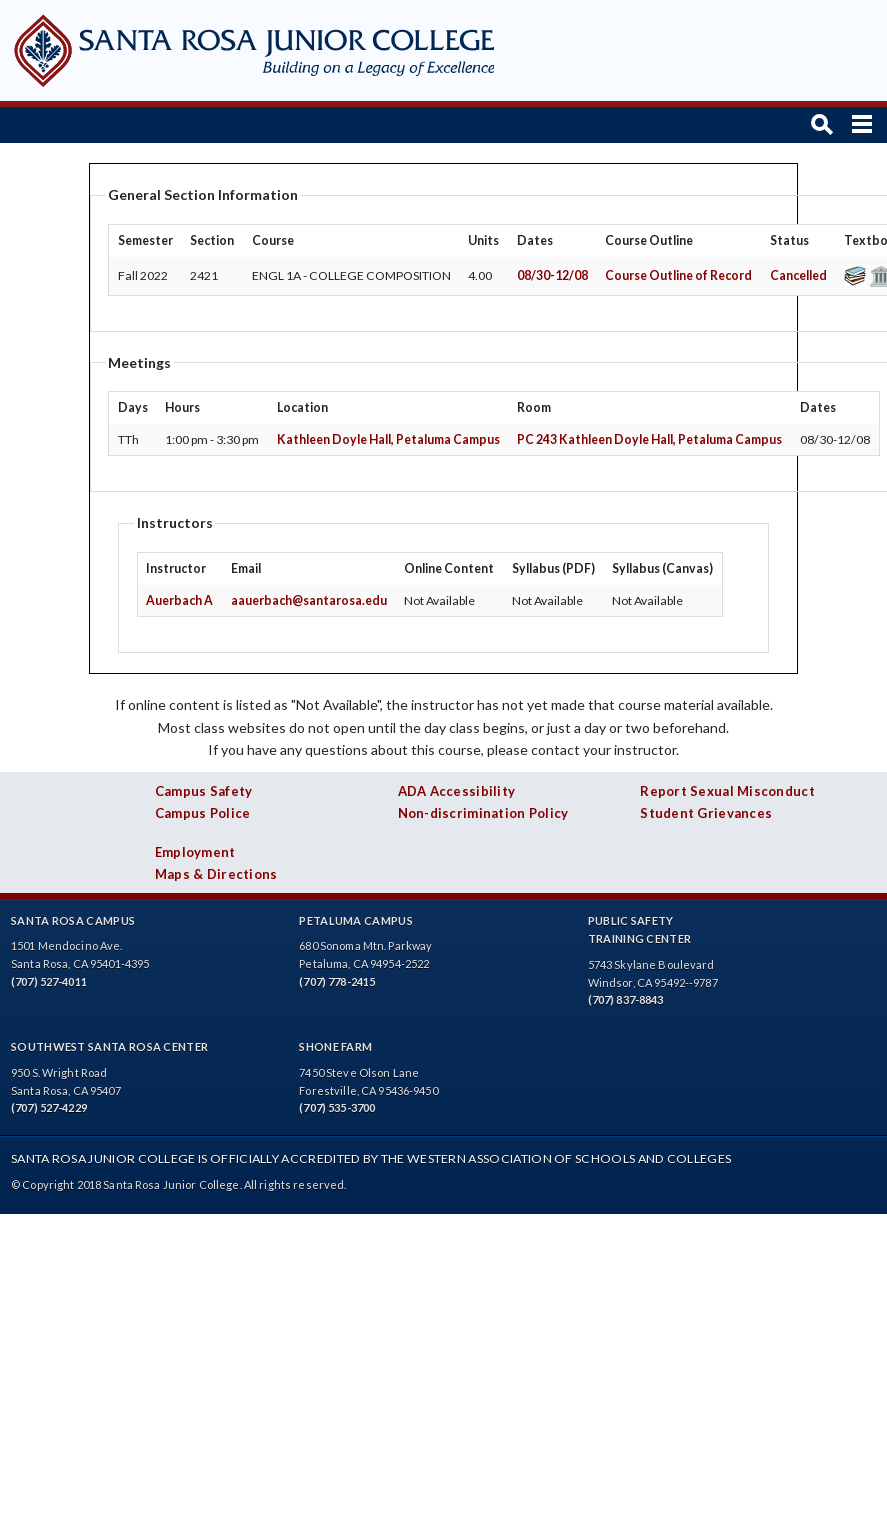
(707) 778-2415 (337, 981)
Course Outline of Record (678, 275)
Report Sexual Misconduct (727, 791)
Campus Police (203, 813)
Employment (195, 852)
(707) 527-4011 (49, 981)
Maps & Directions (216, 874)
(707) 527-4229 (49, 1107)
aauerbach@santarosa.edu (309, 600)
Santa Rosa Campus (73, 920)
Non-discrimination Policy (483, 813)
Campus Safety (204, 791)
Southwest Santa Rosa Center (109, 1046)
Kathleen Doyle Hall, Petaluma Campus (388, 439)
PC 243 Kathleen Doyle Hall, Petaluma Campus (649, 439)
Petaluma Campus (356, 920)
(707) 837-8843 (626, 999)
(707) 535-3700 (337, 1107)
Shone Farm (335, 1046)
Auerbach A (179, 600)
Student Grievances (706, 813)
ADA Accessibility (457, 791)
